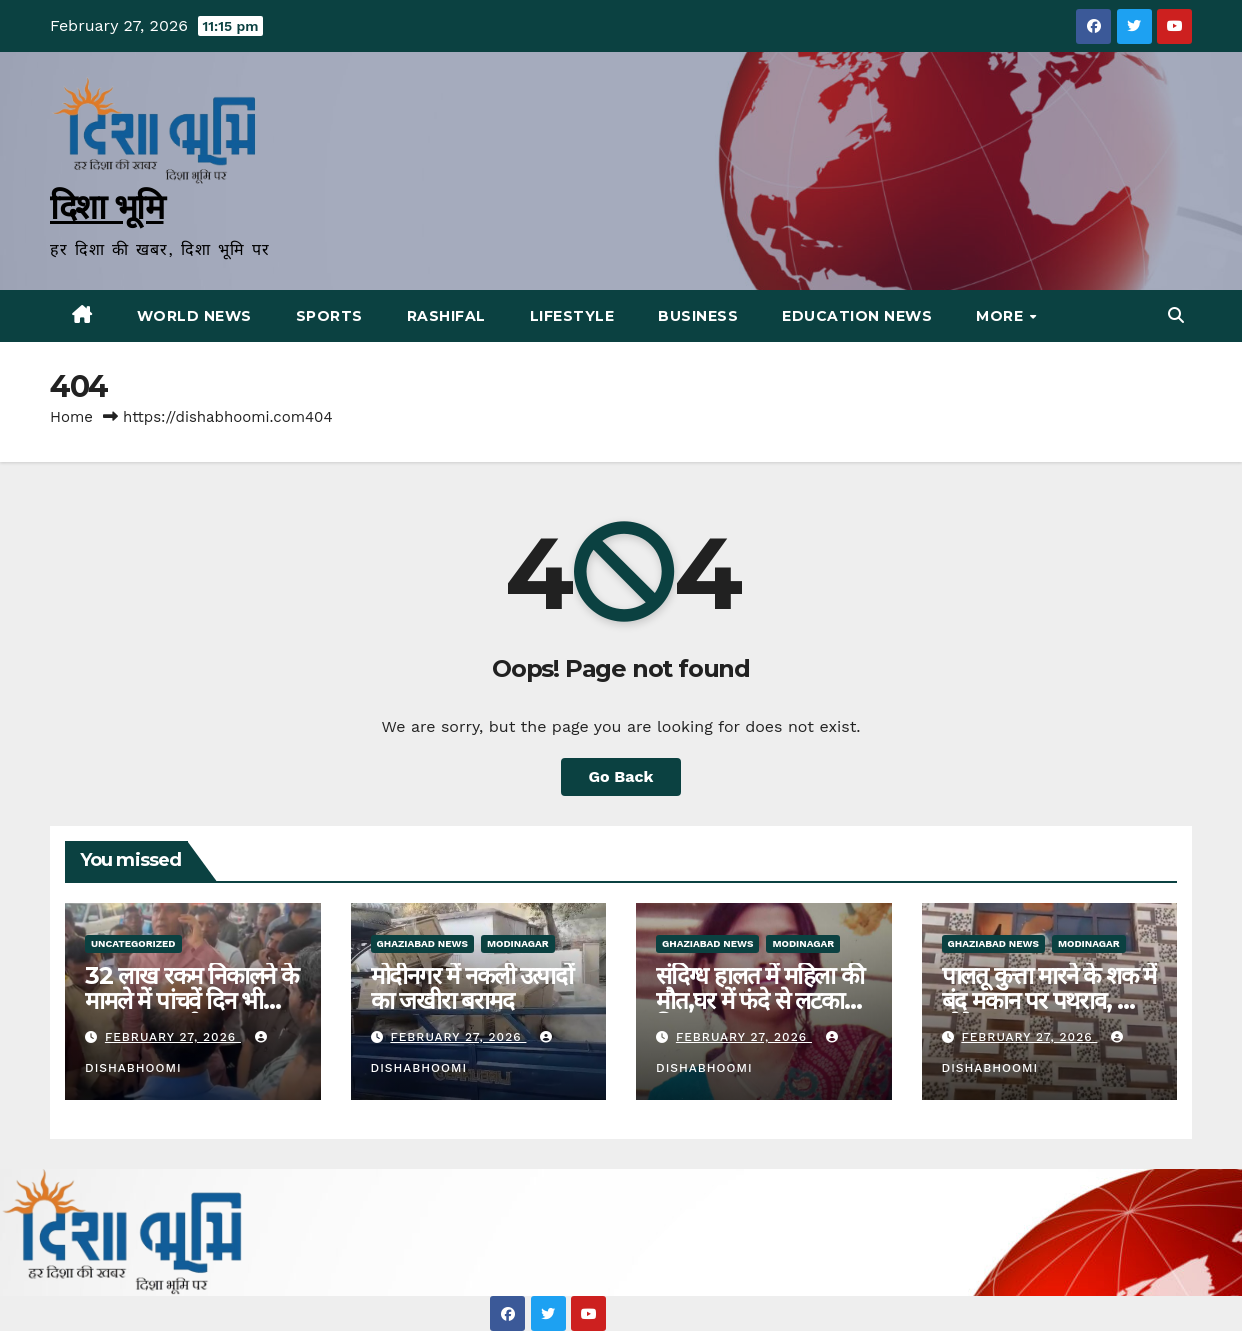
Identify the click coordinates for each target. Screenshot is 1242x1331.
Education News (857, 316)
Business (698, 316)
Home (71, 417)
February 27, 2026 (173, 1037)
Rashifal (446, 316)
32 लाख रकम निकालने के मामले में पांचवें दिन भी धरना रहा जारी (191, 1000)
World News (194, 316)
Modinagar (518, 943)
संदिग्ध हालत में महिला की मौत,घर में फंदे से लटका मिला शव (760, 1000)
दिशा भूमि (107, 207)
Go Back (621, 776)
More (1002, 316)
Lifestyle (572, 316)
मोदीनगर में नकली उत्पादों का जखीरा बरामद (472, 988)
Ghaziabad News (422, 943)
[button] (1176, 315)
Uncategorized (133, 943)
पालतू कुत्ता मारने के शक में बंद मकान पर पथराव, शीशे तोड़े (1049, 1000)
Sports (329, 316)
